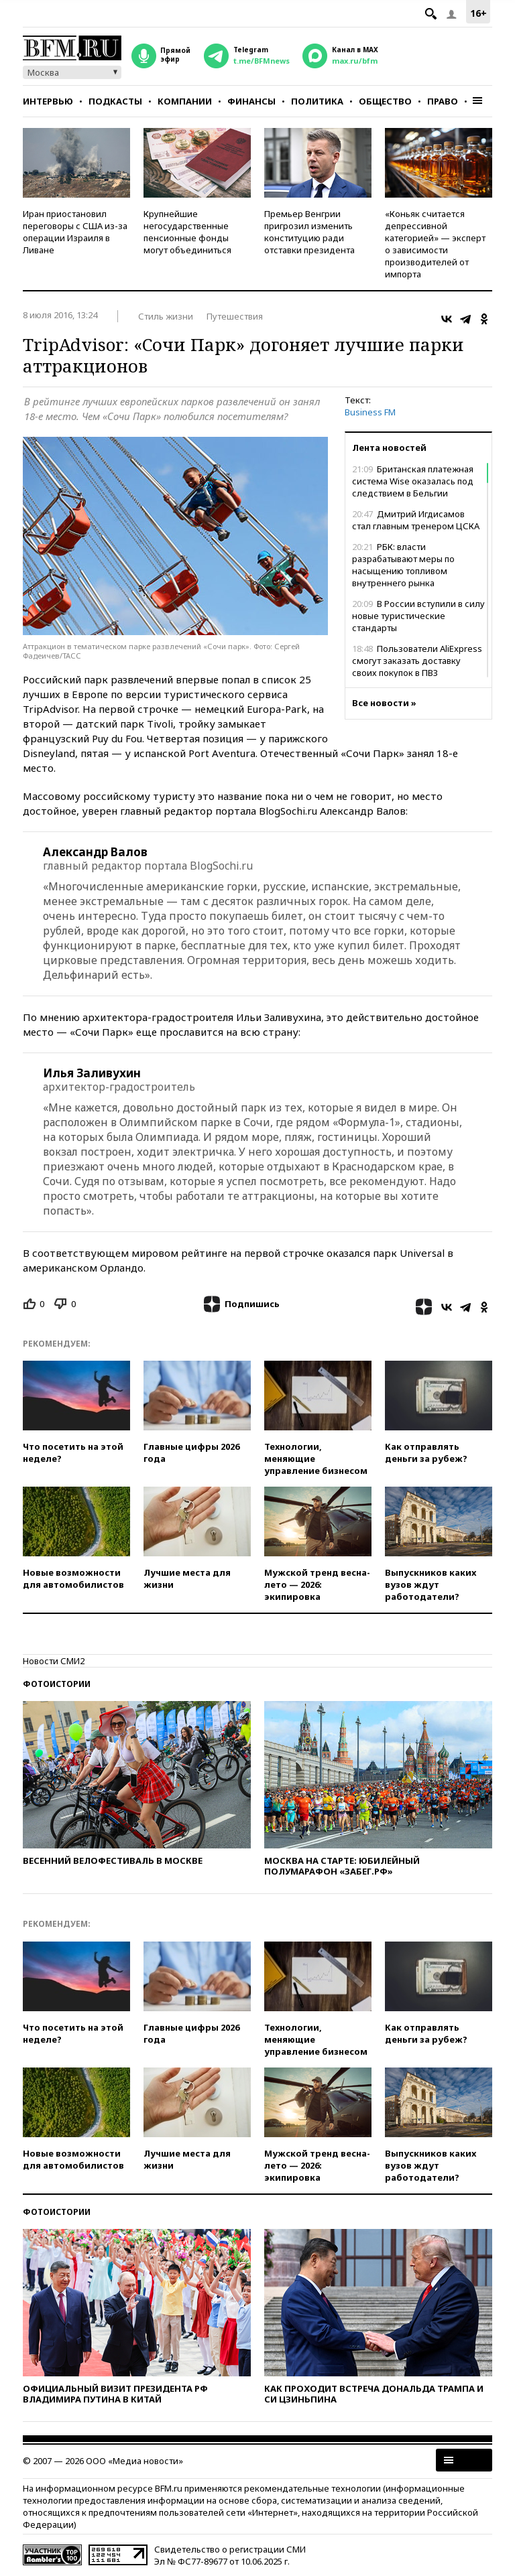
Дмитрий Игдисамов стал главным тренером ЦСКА (415, 520)
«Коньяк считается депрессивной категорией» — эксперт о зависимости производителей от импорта (435, 244)
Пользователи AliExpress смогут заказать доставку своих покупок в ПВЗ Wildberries (417, 666)
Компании (185, 101)
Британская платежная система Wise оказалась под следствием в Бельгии (412, 481)
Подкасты (115, 101)
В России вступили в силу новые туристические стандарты (418, 616)
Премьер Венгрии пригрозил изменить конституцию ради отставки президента (309, 232)
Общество (385, 101)
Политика (317, 101)
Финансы (251, 101)
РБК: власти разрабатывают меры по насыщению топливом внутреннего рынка (403, 565)
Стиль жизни (165, 316)
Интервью (48, 101)
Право (442, 101)
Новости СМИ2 (53, 1661)
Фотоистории (57, 1684)
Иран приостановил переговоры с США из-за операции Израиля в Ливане (75, 232)
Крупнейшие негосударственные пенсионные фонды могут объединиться (187, 232)
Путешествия (235, 316)
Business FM (370, 412)
